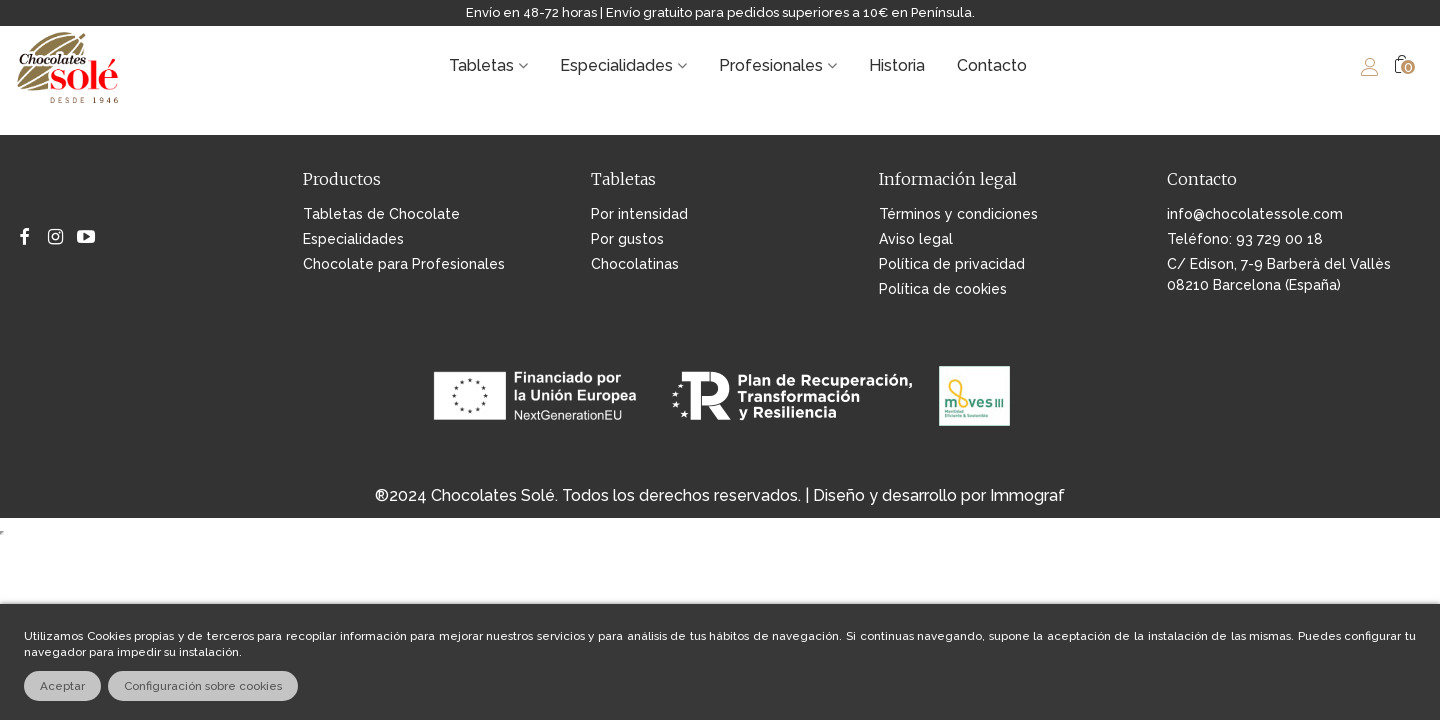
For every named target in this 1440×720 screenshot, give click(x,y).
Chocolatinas (635, 264)
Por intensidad (639, 214)
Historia (897, 65)
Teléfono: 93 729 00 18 (1245, 239)
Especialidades (616, 65)
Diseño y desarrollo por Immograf (939, 495)
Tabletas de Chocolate (381, 214)
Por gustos (627, 239)
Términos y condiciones (958, 214)
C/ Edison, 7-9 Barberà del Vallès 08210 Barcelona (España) (1279, 274)
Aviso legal (916, 239)
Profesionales (771, 65)
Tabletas (481, 65)
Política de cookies (943, 289)
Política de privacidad (952, 264)
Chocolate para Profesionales (404, 264)
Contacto (992, 65)
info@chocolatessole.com (1255, 214)
